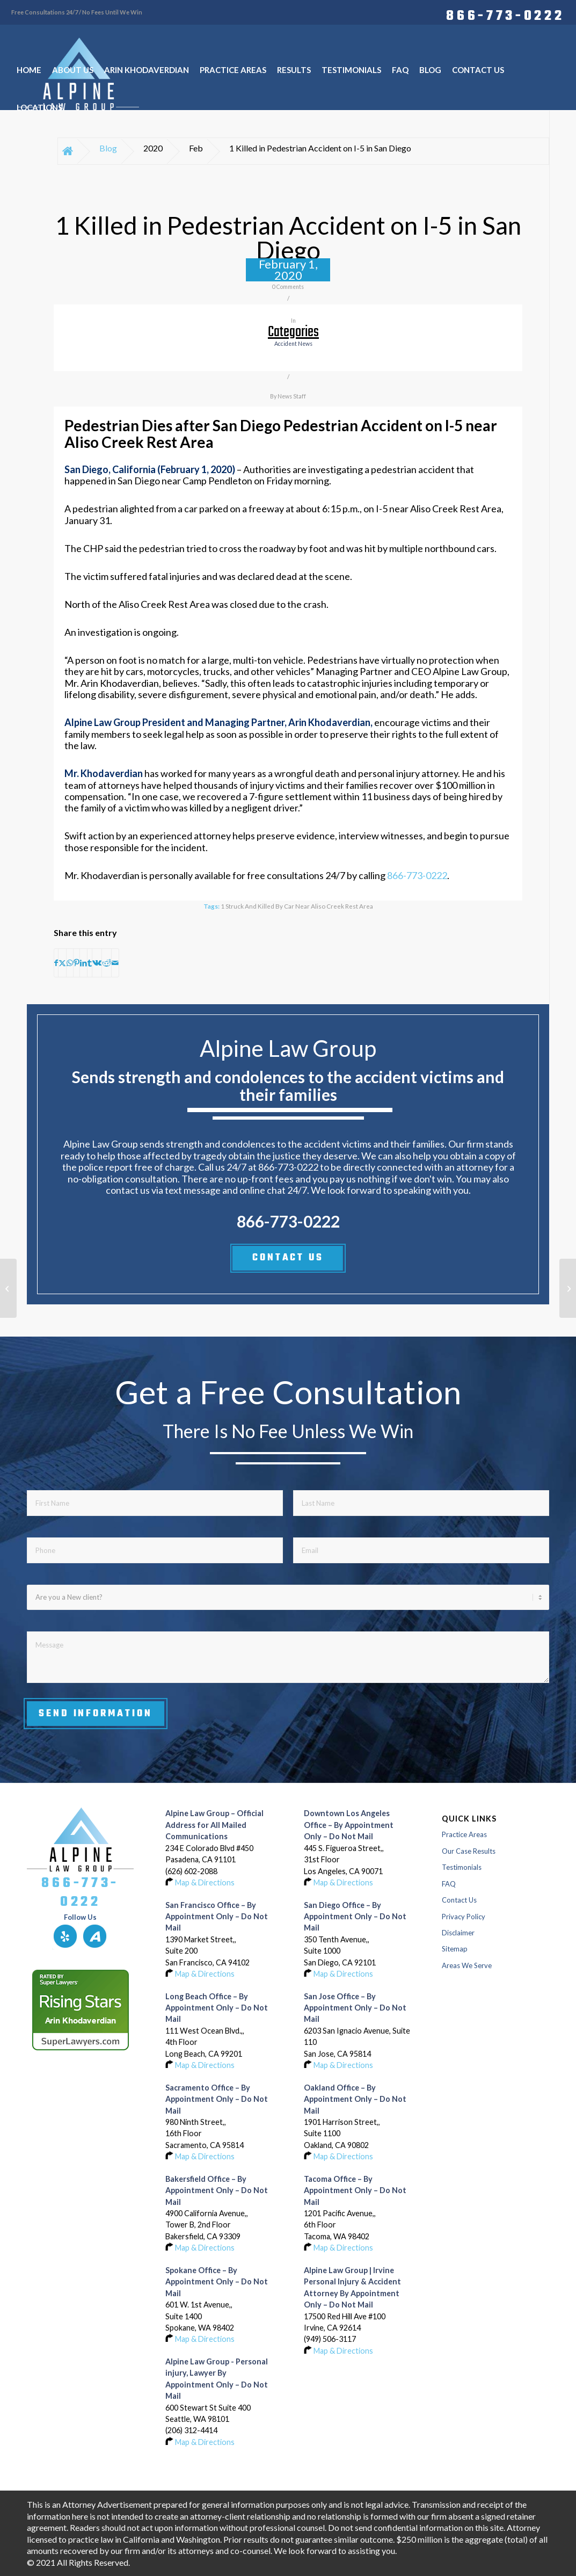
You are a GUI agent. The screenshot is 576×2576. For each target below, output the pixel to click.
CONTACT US (288, 1257)
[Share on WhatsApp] (70, 963)
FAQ (449, 1884)
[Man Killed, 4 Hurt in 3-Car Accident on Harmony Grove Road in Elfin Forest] (8, 1288)
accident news (293, 343)
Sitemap (455, 1948)
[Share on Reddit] (106, 963)
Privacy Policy (463, 1916)
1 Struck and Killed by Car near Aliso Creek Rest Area (297, 906)
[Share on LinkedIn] (83, 963)
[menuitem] (502, 14)
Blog (108, 148)
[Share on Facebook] (56, 963)
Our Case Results (468, 1851)
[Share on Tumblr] (90, 963)
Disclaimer (458, 1932)
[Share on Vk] (96, 963)
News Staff (292, 396)
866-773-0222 (505, 14)
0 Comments (288, 287)
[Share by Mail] (115, 963)
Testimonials (462, 1867)
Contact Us (459, 1900)
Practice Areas (464, 1834)
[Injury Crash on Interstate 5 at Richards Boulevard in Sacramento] (567, 1288)
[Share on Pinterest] (76, 963)
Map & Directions (205, 1882)
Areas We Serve (467, 1965)
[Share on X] (62, 963)
